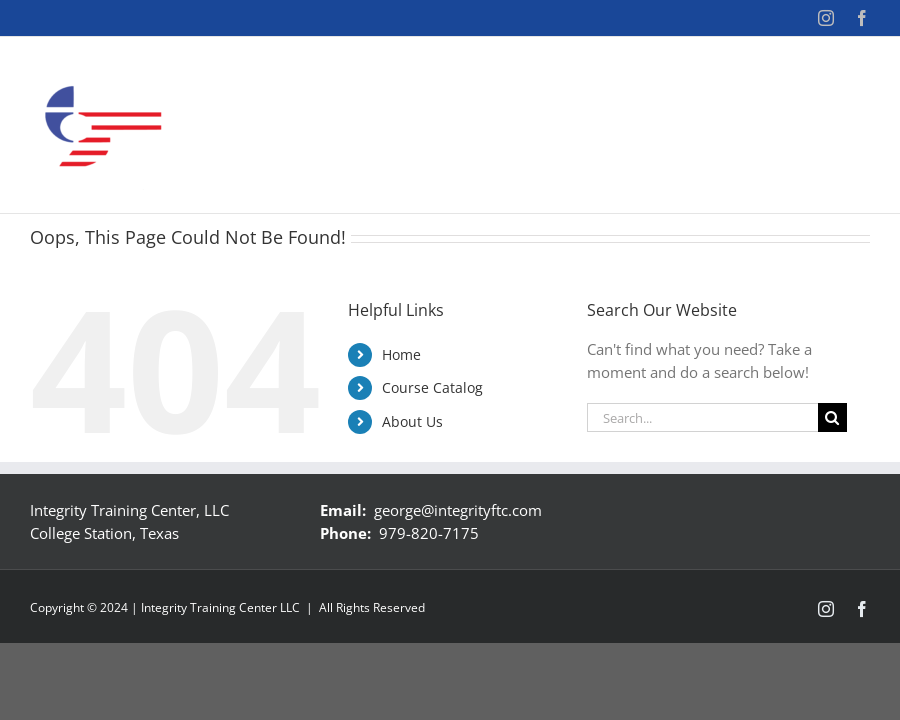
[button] (837, 131)
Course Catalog (432, 387)
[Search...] (702, 417)
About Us (412, 421)
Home (401, 354)
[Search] (832, 417)
